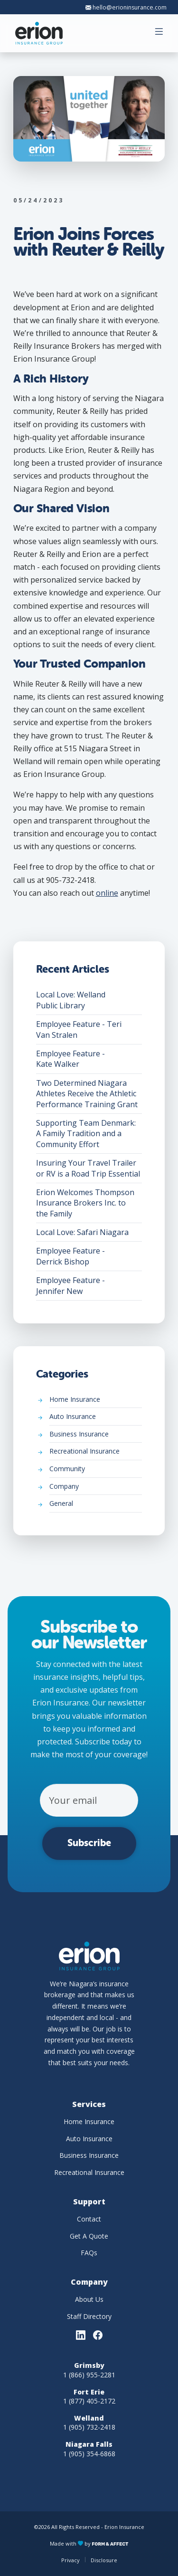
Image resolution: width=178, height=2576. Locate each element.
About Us (89, 2299)
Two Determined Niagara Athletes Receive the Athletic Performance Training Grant (89, 1096)
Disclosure (104, 2560)
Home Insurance (95, 1401)
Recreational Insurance (95, 1453)
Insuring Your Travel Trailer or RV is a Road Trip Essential (89, 1170)
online (107, 893)
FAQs (89, 2252)
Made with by (89, 2543)
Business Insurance (95, 1436)
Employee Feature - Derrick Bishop (89, 1258)
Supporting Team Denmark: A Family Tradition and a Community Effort (89, 1136)
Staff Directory (89, 2316)
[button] (160, 33)
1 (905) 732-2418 (89, 2427)
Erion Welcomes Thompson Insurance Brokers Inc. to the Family (89, 1205)
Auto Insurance (95, 1419)
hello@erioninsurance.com (126, 7)
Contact (89, 2218)
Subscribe (89, 1843)
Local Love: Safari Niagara (89, 1234)
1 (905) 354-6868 (89, 2453)
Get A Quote (89, 2236)
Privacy (70, 2560)
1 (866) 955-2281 (89, 2374)
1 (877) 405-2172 (89, 2400)
